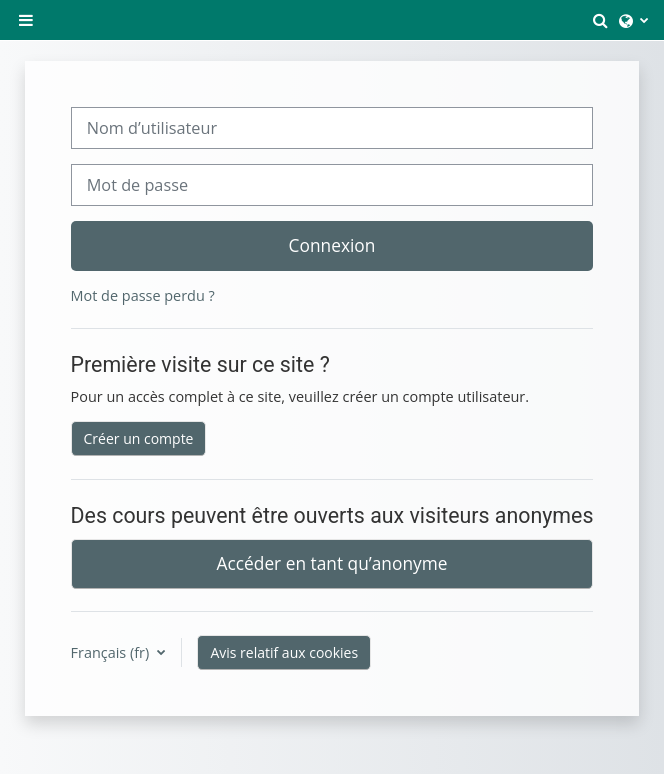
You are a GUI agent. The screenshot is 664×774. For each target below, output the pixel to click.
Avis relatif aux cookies (284, 652)
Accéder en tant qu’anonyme (332, 563)
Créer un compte (139, 438)
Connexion (332, 245)
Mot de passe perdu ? (143, 295)
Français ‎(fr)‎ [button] (112, 652)
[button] (601, 20)
